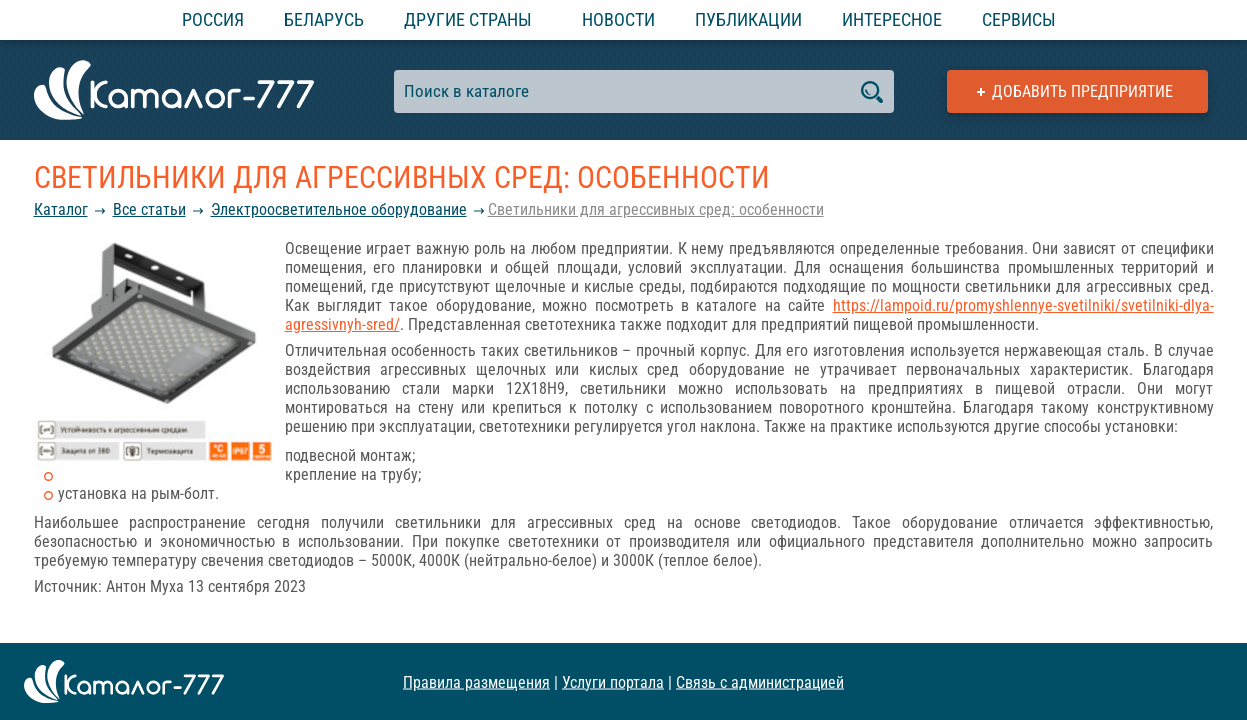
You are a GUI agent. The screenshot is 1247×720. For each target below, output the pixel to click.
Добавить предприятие (1082, 91)
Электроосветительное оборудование (339, 209)
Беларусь (324, 19)
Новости (618, 19)
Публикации (748, 19)
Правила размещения (476, 681)
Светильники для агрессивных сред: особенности (656, 209)
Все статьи (149, 209)
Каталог (61, 209)
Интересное (892, 19)
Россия (213, 19)
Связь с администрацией (760, 681)
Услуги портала (613, 681)
